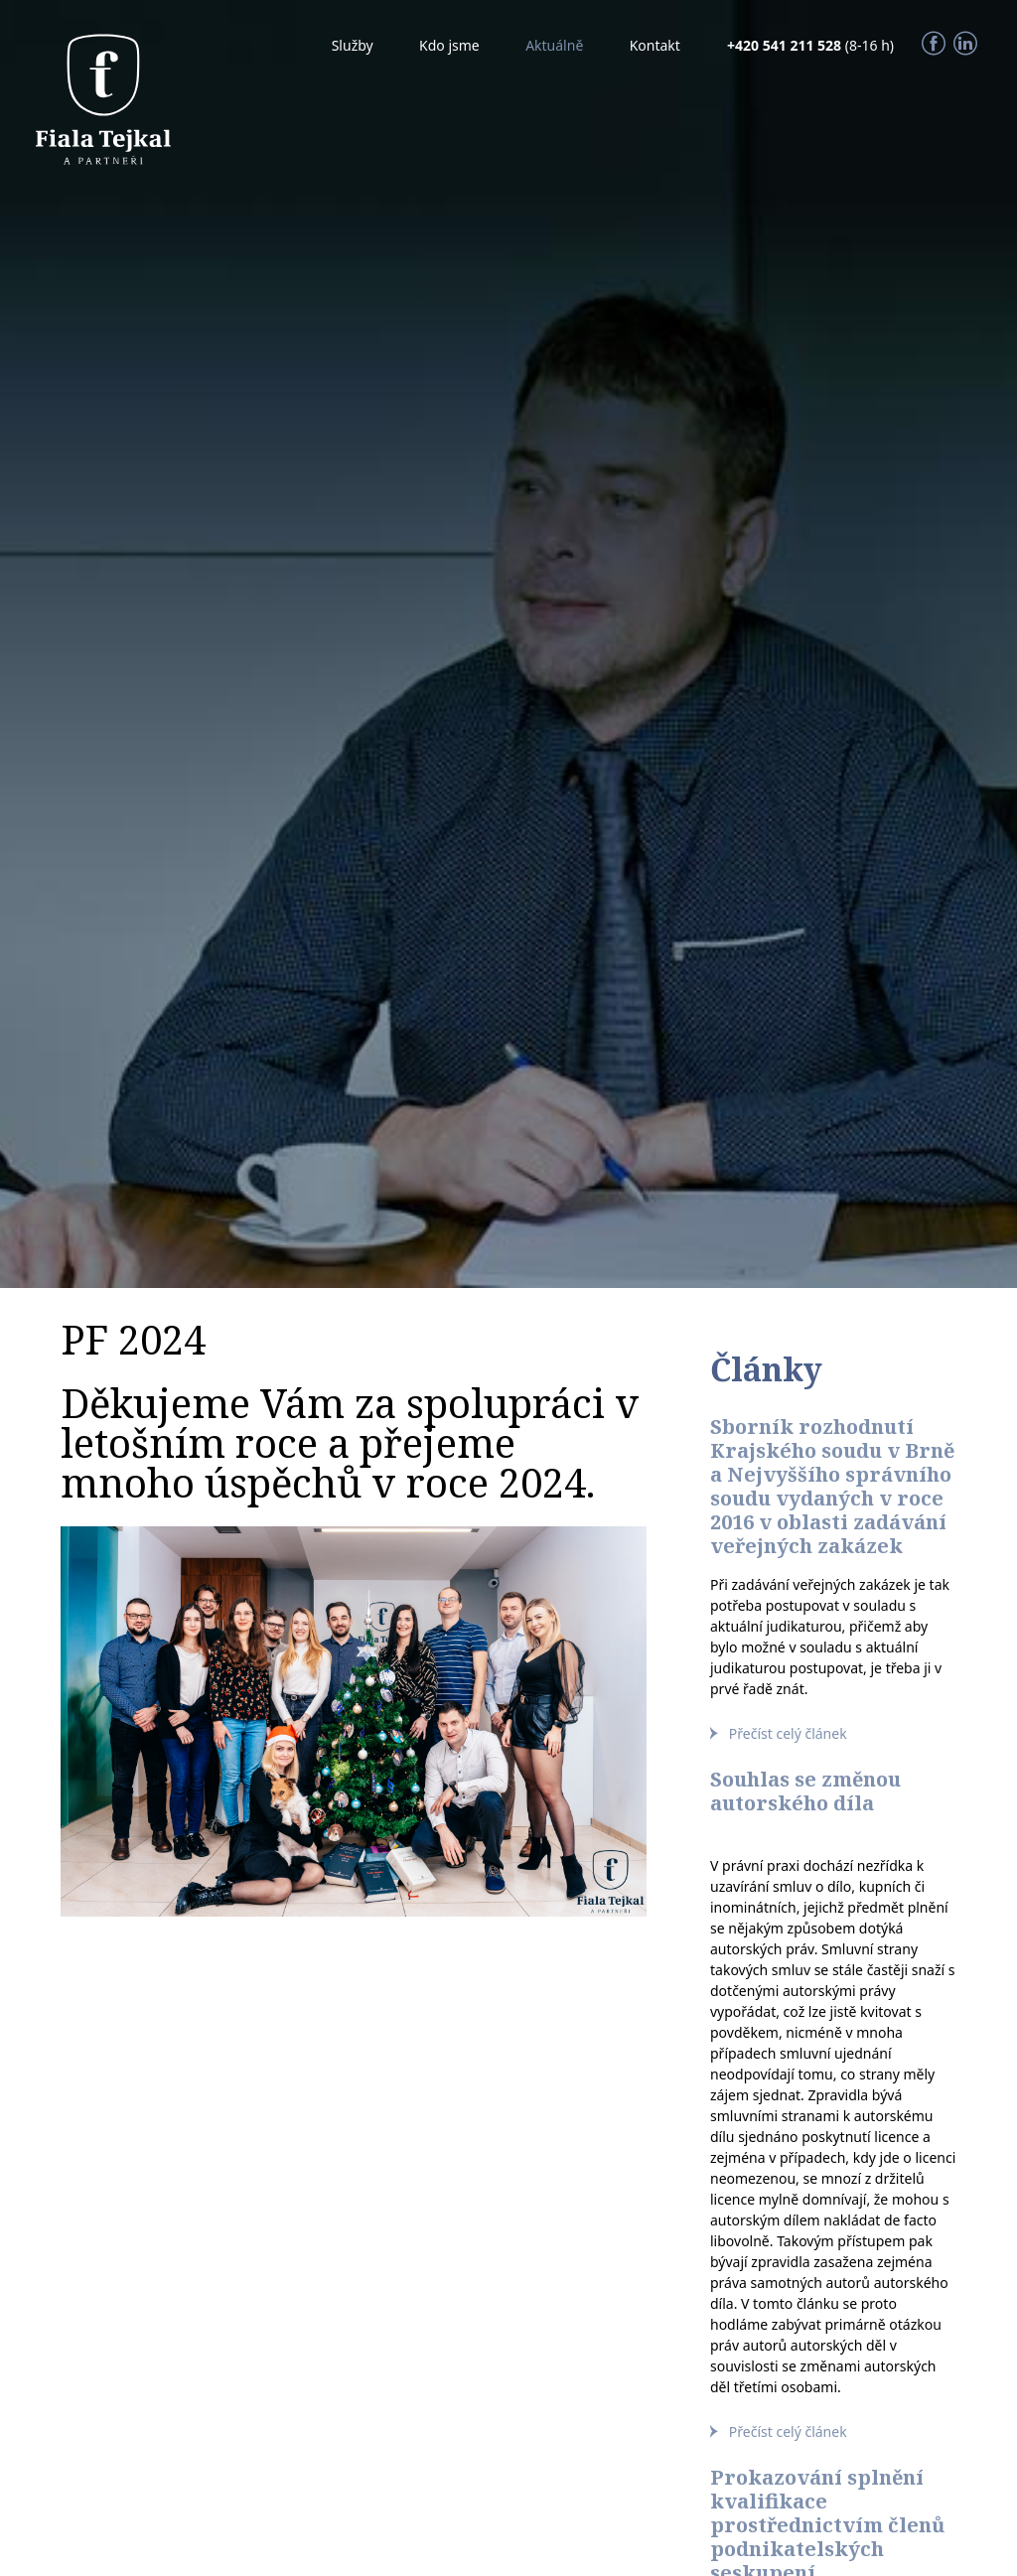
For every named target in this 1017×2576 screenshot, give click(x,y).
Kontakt (655, 45)
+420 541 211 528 (786, 45)
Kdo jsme (449, 45)
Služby (352, 45)
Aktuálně (554, 45)
